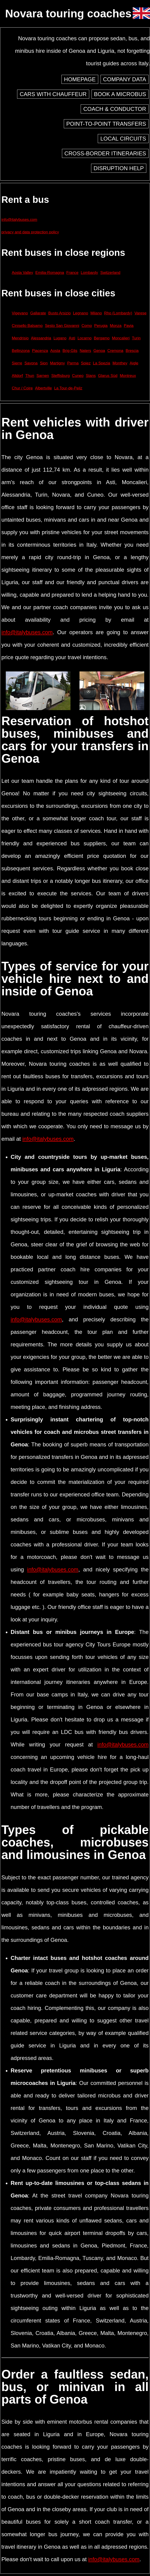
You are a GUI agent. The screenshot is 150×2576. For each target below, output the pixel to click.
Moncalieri (120, 338)
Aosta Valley (22, 272)
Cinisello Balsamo (27, 325)
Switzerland (110, 272)
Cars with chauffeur (53, 94)
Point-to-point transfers (106, 124)
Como (87, 325)
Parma (73, 363)
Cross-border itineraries (105, 153)
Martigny (57, 363)
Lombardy (89, 272)
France (72, 272)
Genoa (99, 350)
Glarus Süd (107, 375)
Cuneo (77, 375)
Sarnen (43, 375)
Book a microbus (120, 94)
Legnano (80, 313)
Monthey (120, 363)
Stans (91, 375)
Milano (96, 313)
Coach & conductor (114, 109)
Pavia (129, 325)
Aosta (55, 350)
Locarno (84, 338)
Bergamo (102, 338)
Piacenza (40, 350)
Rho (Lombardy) (118, 313)
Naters (85, 350)
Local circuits (123, 138)
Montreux (128, 375)
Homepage (80, 79)
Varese (141, 313)
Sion (44, 363)
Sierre (17, 363)
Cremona (115, 350)
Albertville (43, 388)
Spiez (86, 363)
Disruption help (119, 168)
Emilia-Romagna (49, 272)
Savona (31, 363)
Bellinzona (21, 350)
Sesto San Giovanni (62, 325)
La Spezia (101, 363)
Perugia (100, 325)
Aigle (134, 363)
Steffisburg (60, 375)
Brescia (132, 350)
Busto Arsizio (59, 313)
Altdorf (17, 375)
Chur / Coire (22, 388)
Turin (136, 338)
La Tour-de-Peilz (68, 388)
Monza (115, 325)
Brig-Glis (69, 350)
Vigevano (20, 313)
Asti (72, 338)
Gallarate (38, 313)
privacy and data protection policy (30, 232)
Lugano (59, 338)
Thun (29, 375)
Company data (124, 79)
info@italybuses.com (19, 219)
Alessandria (41, 338)
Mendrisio (20, 338)
